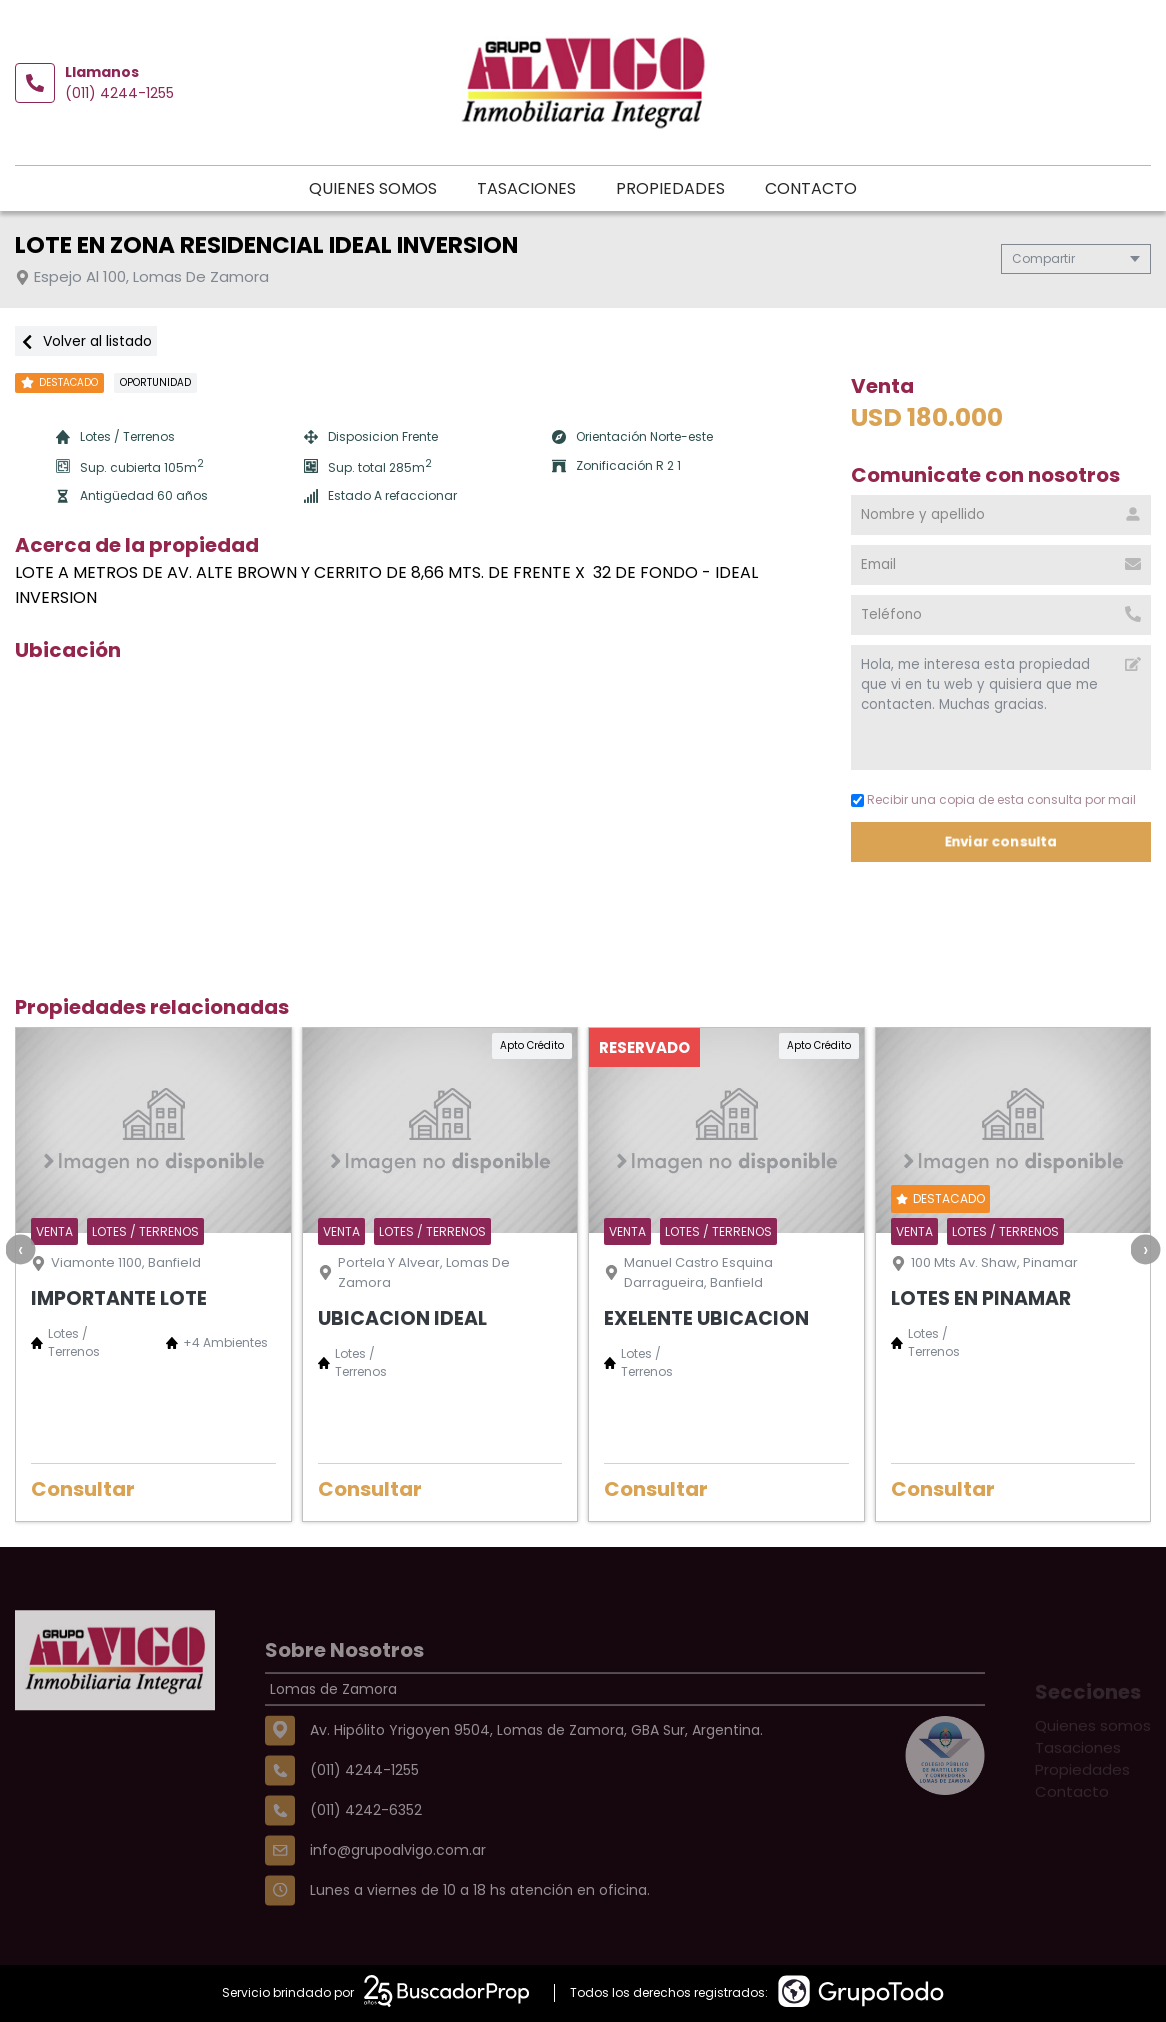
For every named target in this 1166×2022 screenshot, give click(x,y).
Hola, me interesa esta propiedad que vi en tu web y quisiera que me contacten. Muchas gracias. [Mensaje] (1001, 707)
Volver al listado (86, 341)
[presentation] (20, 1249)
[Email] (1001, 565)
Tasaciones (526, 188)
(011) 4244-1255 (119, 93)
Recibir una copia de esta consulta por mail (993, 799)
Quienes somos (373, 188)
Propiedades (670, 188)
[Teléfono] (1001, 615)
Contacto (811, 188)
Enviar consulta (1001, 841)
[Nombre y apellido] (1001, 515)
